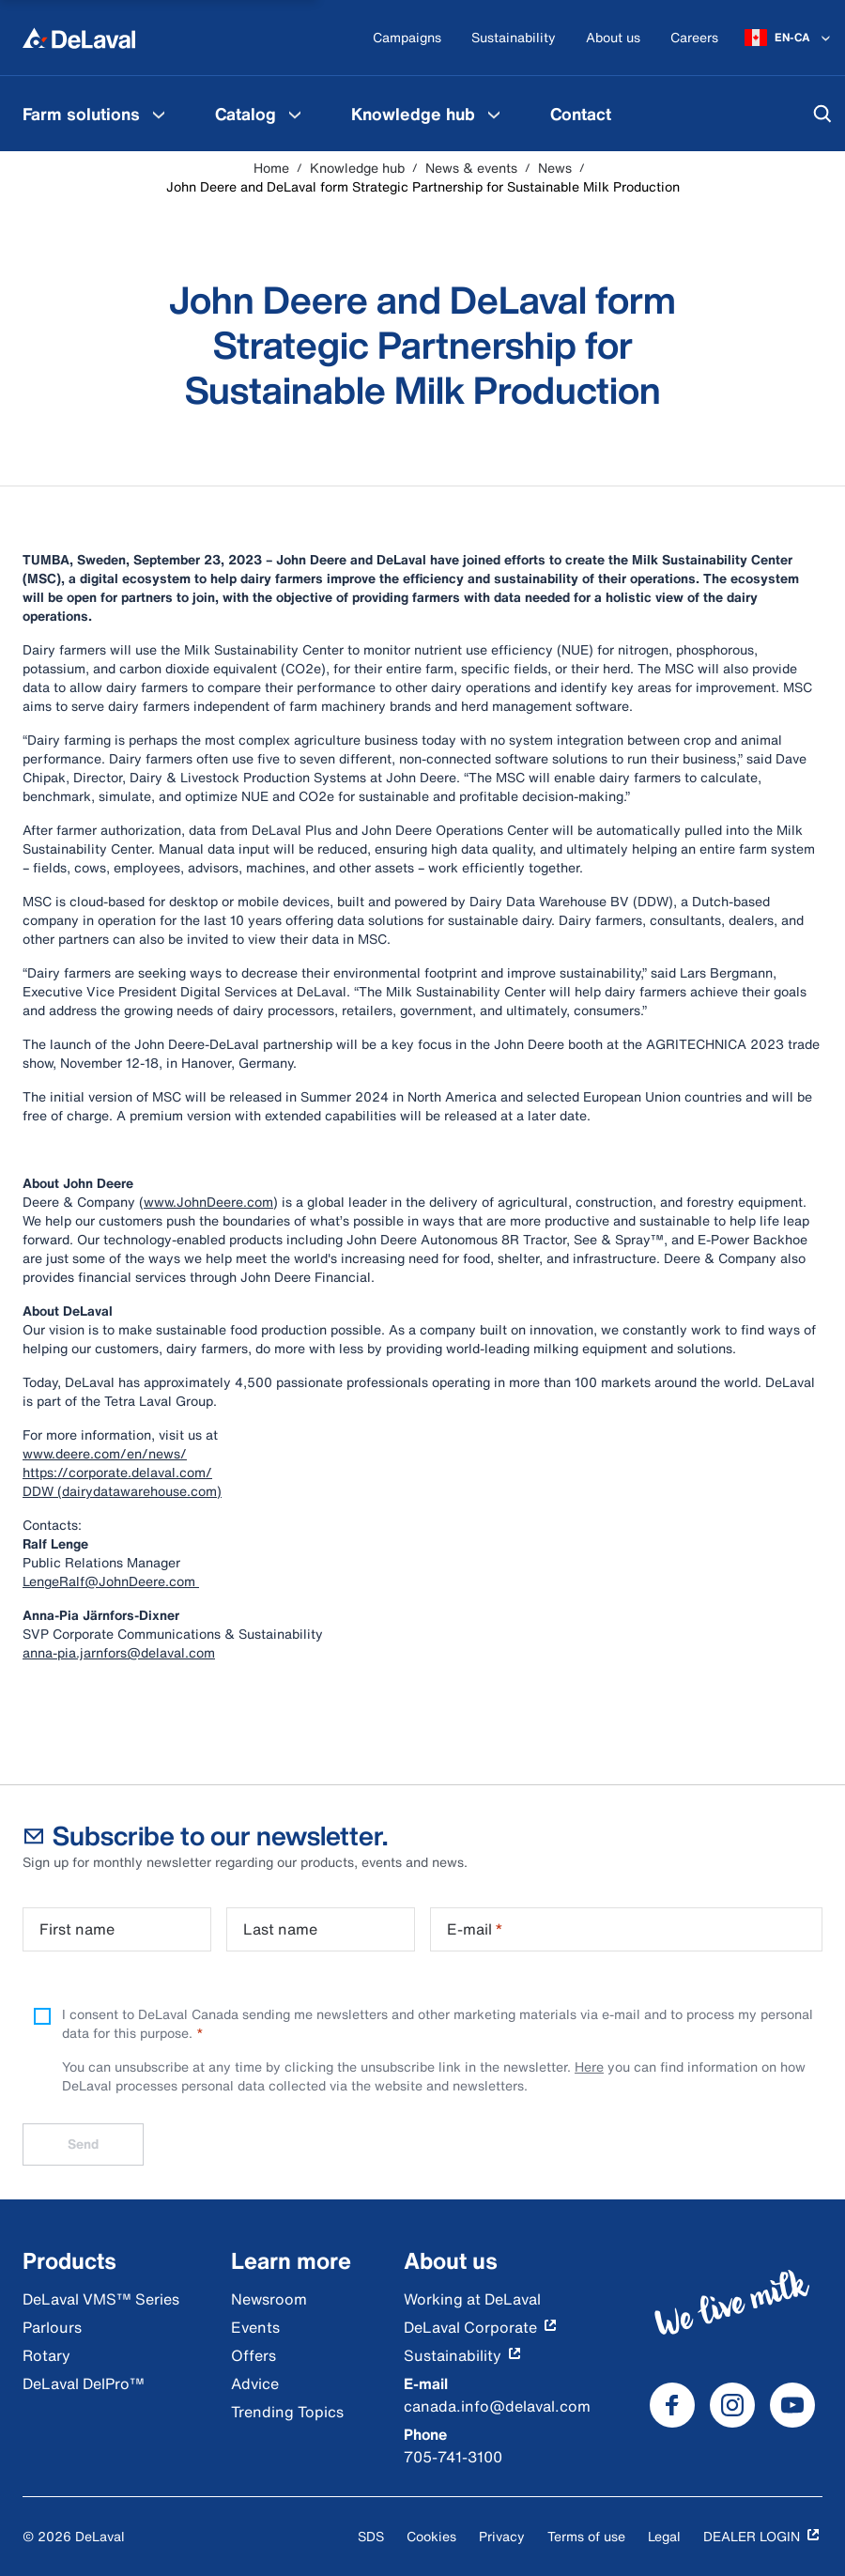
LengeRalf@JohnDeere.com (111, 1581)
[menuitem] (96, 113)
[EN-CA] (789, 37)
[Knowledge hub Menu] (494, 113)
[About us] (613, 38)
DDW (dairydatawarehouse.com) (122, 1491)
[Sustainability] (513, 38)
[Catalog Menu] (295, 113)
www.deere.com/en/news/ (105, 1453)
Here (589, 2066)
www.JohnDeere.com (208, 1201)
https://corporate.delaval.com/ (117, 1472)
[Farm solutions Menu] (158, 113)
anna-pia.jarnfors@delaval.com (119, 1652)
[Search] (822, 113)
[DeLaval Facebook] (672, 2405)
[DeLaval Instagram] (732, 2405)
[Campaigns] (407, 38)
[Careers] (694, 38)
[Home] (79, 37)
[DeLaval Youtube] (792, 2405)
